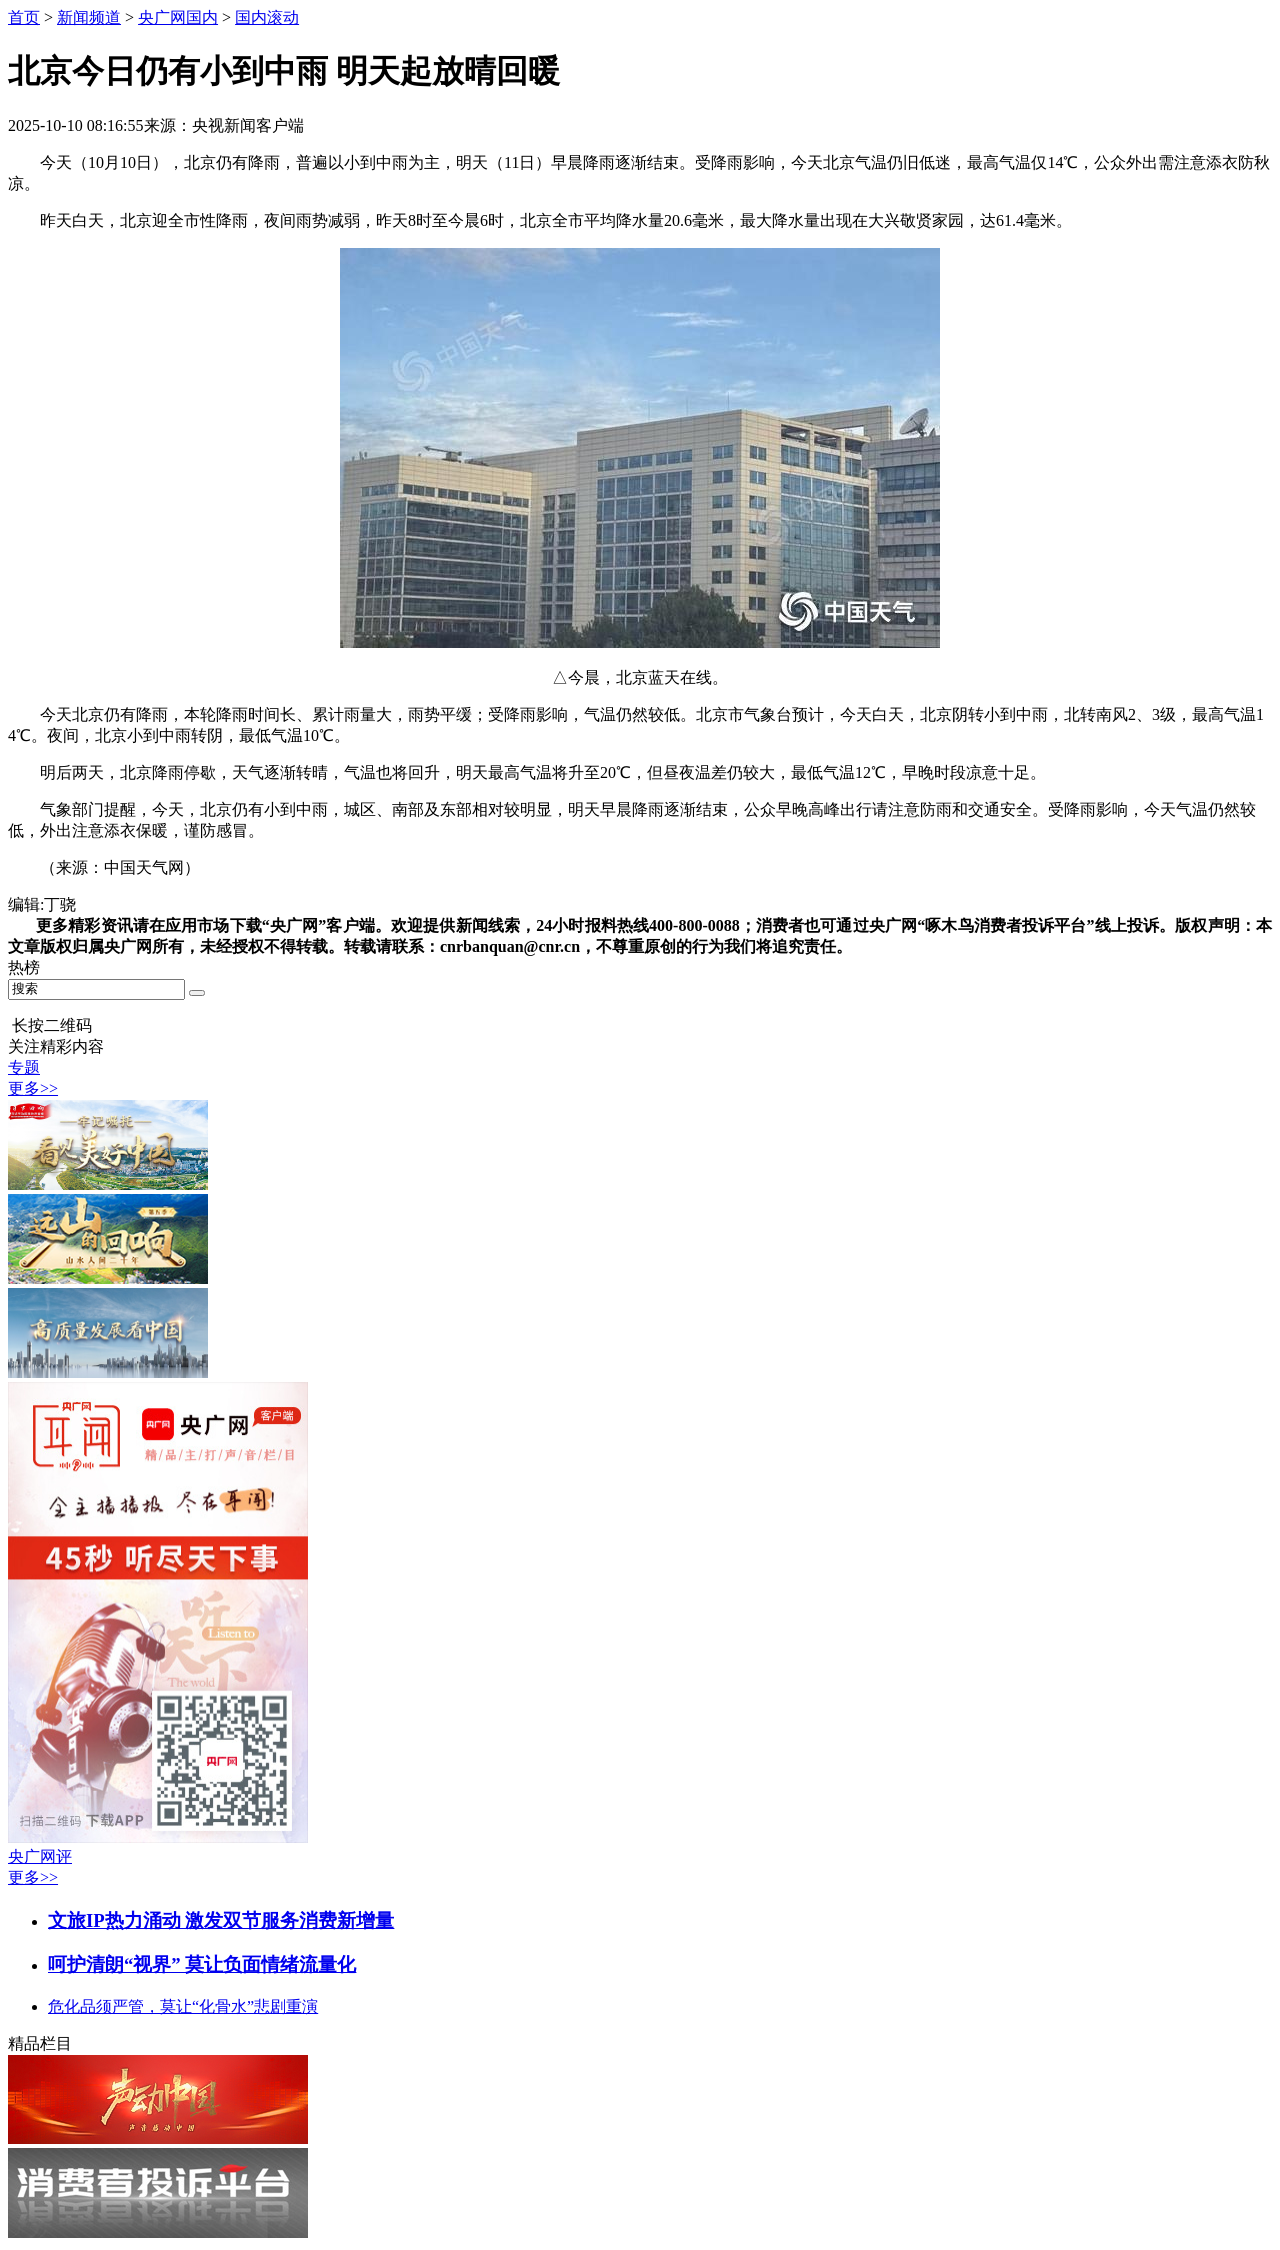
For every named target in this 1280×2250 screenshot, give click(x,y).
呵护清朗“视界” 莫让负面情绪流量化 (202, 1964)
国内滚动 (267, 17)
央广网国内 (178, 17)
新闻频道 (89, 17)
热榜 (24, 967)
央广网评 (40, 1856)
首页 (24, 17)
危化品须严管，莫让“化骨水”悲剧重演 (183, 2006)
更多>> (33, 1088)
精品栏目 (40, 2043)
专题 (24, 1067)
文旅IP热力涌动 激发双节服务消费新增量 (221, 1920)
